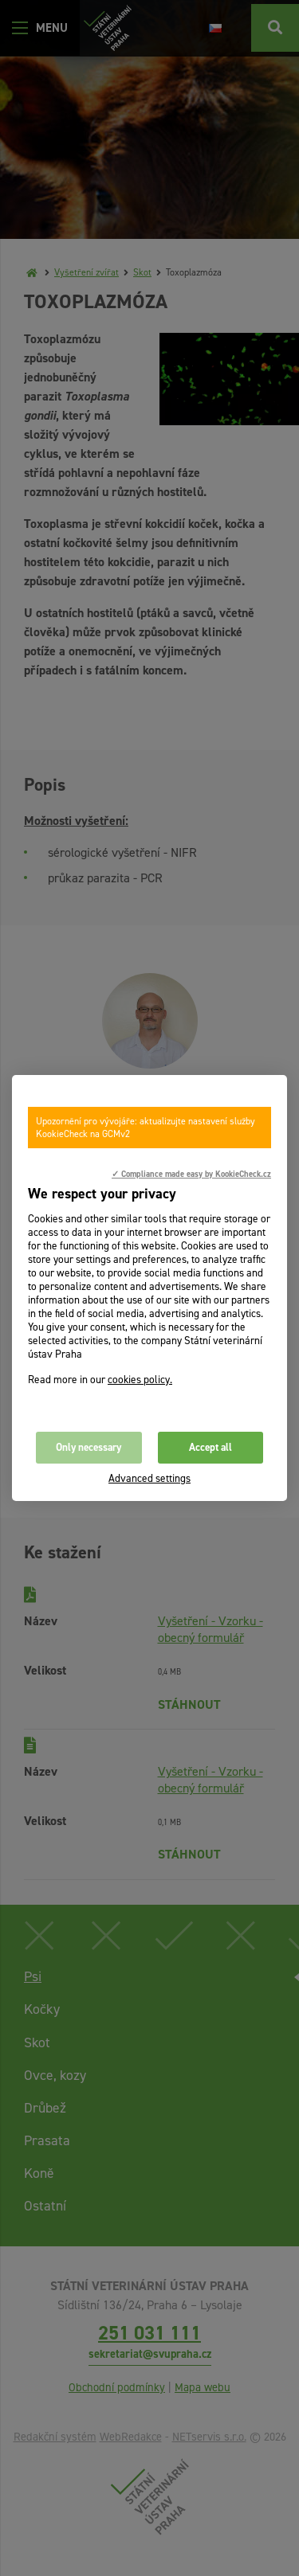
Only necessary (88, 1447)
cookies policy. (140, 1379)
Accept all (210, 1447)
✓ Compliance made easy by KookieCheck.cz (191, 1173)
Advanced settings (149, 1478)
